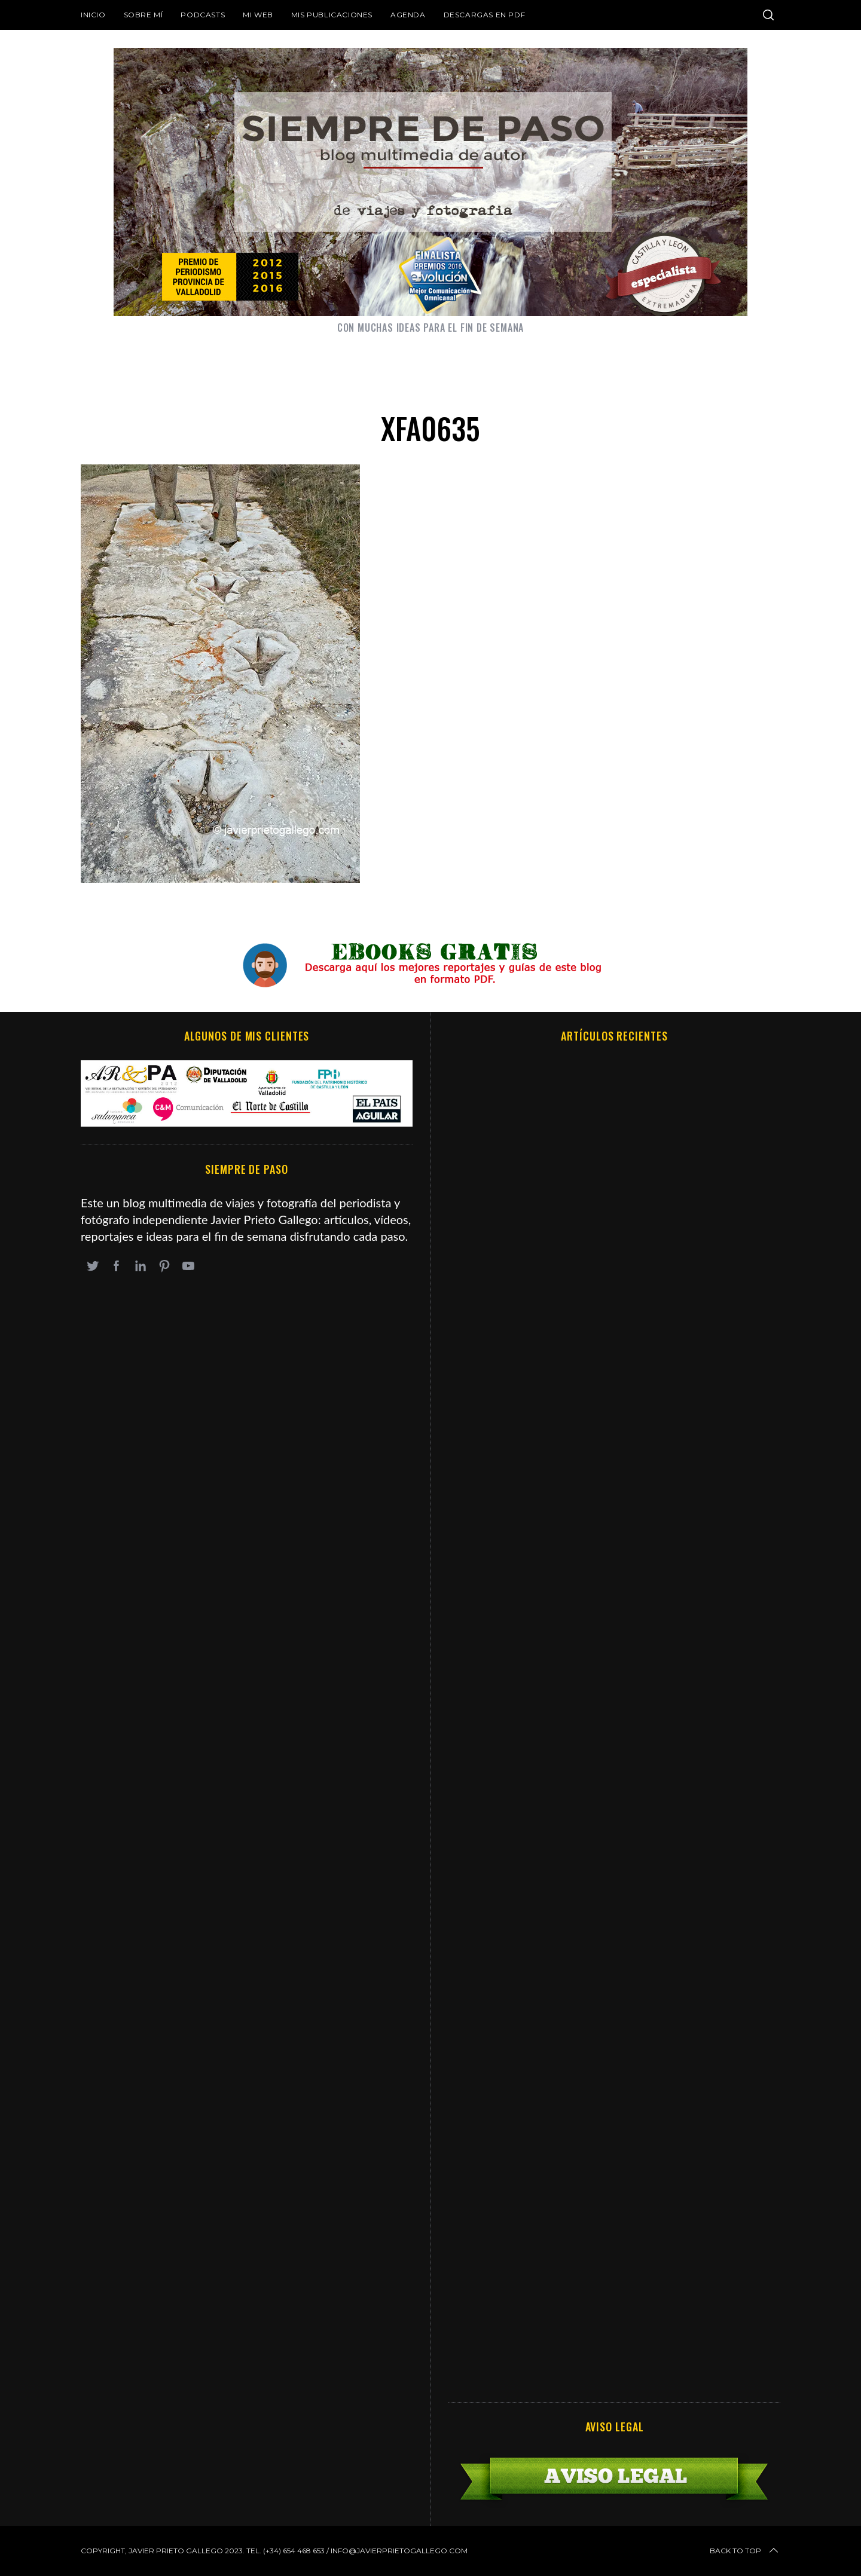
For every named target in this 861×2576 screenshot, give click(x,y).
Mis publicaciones (332, 14)
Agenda (408, 14)
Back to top (745, 2550)
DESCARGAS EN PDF (485, 14)
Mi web (258, 14)
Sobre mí (143, 14)
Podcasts (203, 14)
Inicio (93, 14)
